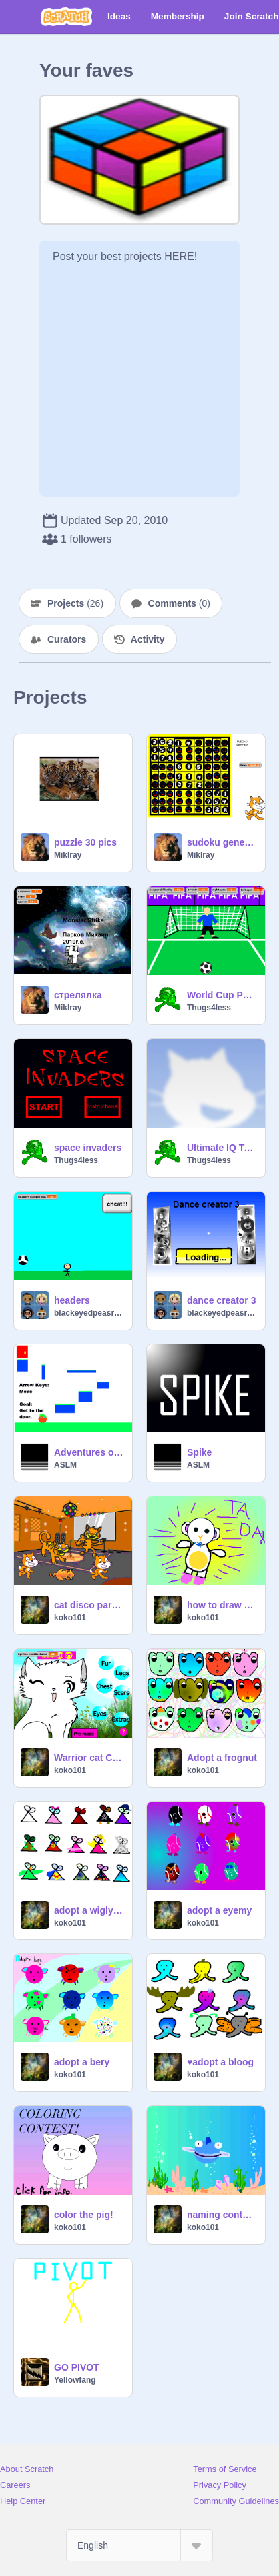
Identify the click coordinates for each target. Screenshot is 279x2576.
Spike (199, 1452)
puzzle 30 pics (85, 842)
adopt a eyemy (219, 1910)
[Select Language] (139, 2545)
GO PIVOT (76, 2367)
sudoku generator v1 (222, 842)
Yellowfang (75, 2380)
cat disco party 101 (89, 1605)
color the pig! (83, 2214)
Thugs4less (209, 1007)
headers (72, 1300)
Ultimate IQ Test (222, 1147)
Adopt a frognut (222, 1757)
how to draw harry (222, 1605)
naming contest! (222, 2214)
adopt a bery (81, 2062)
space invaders (87, 1147)
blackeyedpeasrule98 (89, 1313)
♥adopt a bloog (220, 2062)
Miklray (67, 855)
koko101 (70, 1617)
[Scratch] (66, 16)
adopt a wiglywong (89, 1910)
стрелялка (78, 995)
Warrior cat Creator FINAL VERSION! (89, 1757)
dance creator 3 (221, 1300)
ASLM (65, 1465)
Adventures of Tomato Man (89, 1452)
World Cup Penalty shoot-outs (222, 995)
